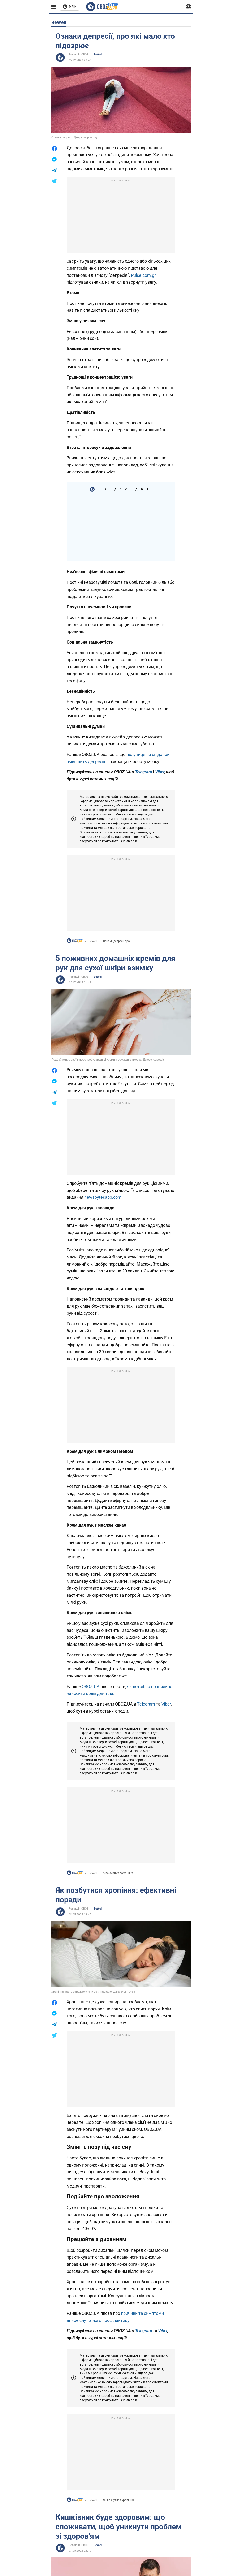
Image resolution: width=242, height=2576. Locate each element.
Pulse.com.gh (144, 275)
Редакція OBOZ (78, 54)
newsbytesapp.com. (103, 1197)
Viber (166, 1704)
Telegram (146, 1704)
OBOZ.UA (90, 1686)
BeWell (98, 54)
